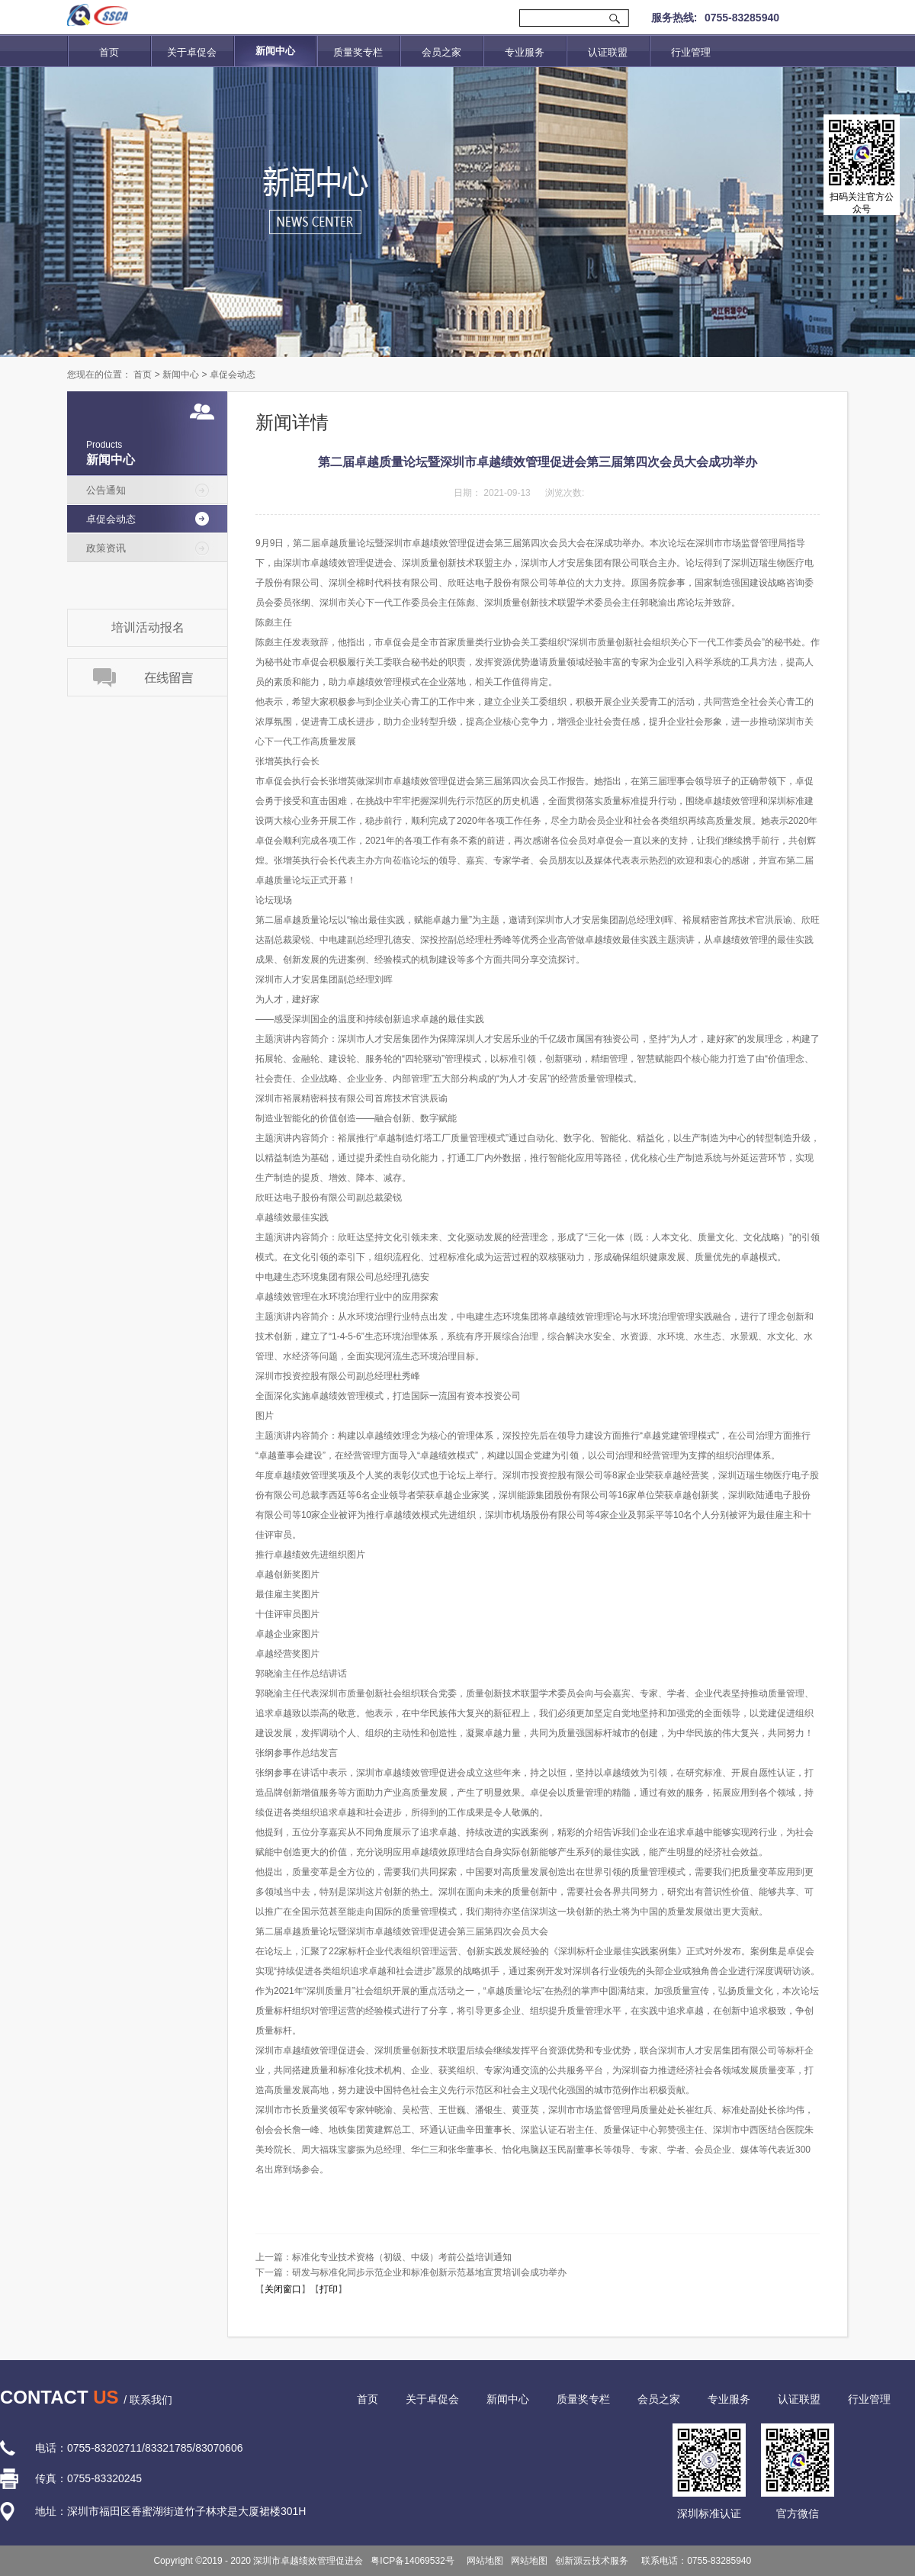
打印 (328, 2289)
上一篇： (383, 2257)
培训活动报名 (148, 627)
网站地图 (483, 2560)
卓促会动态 (232, 374)
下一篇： (411, 2272)
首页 (109, 52)
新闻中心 (180, 374)
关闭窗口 (283, 2289)
